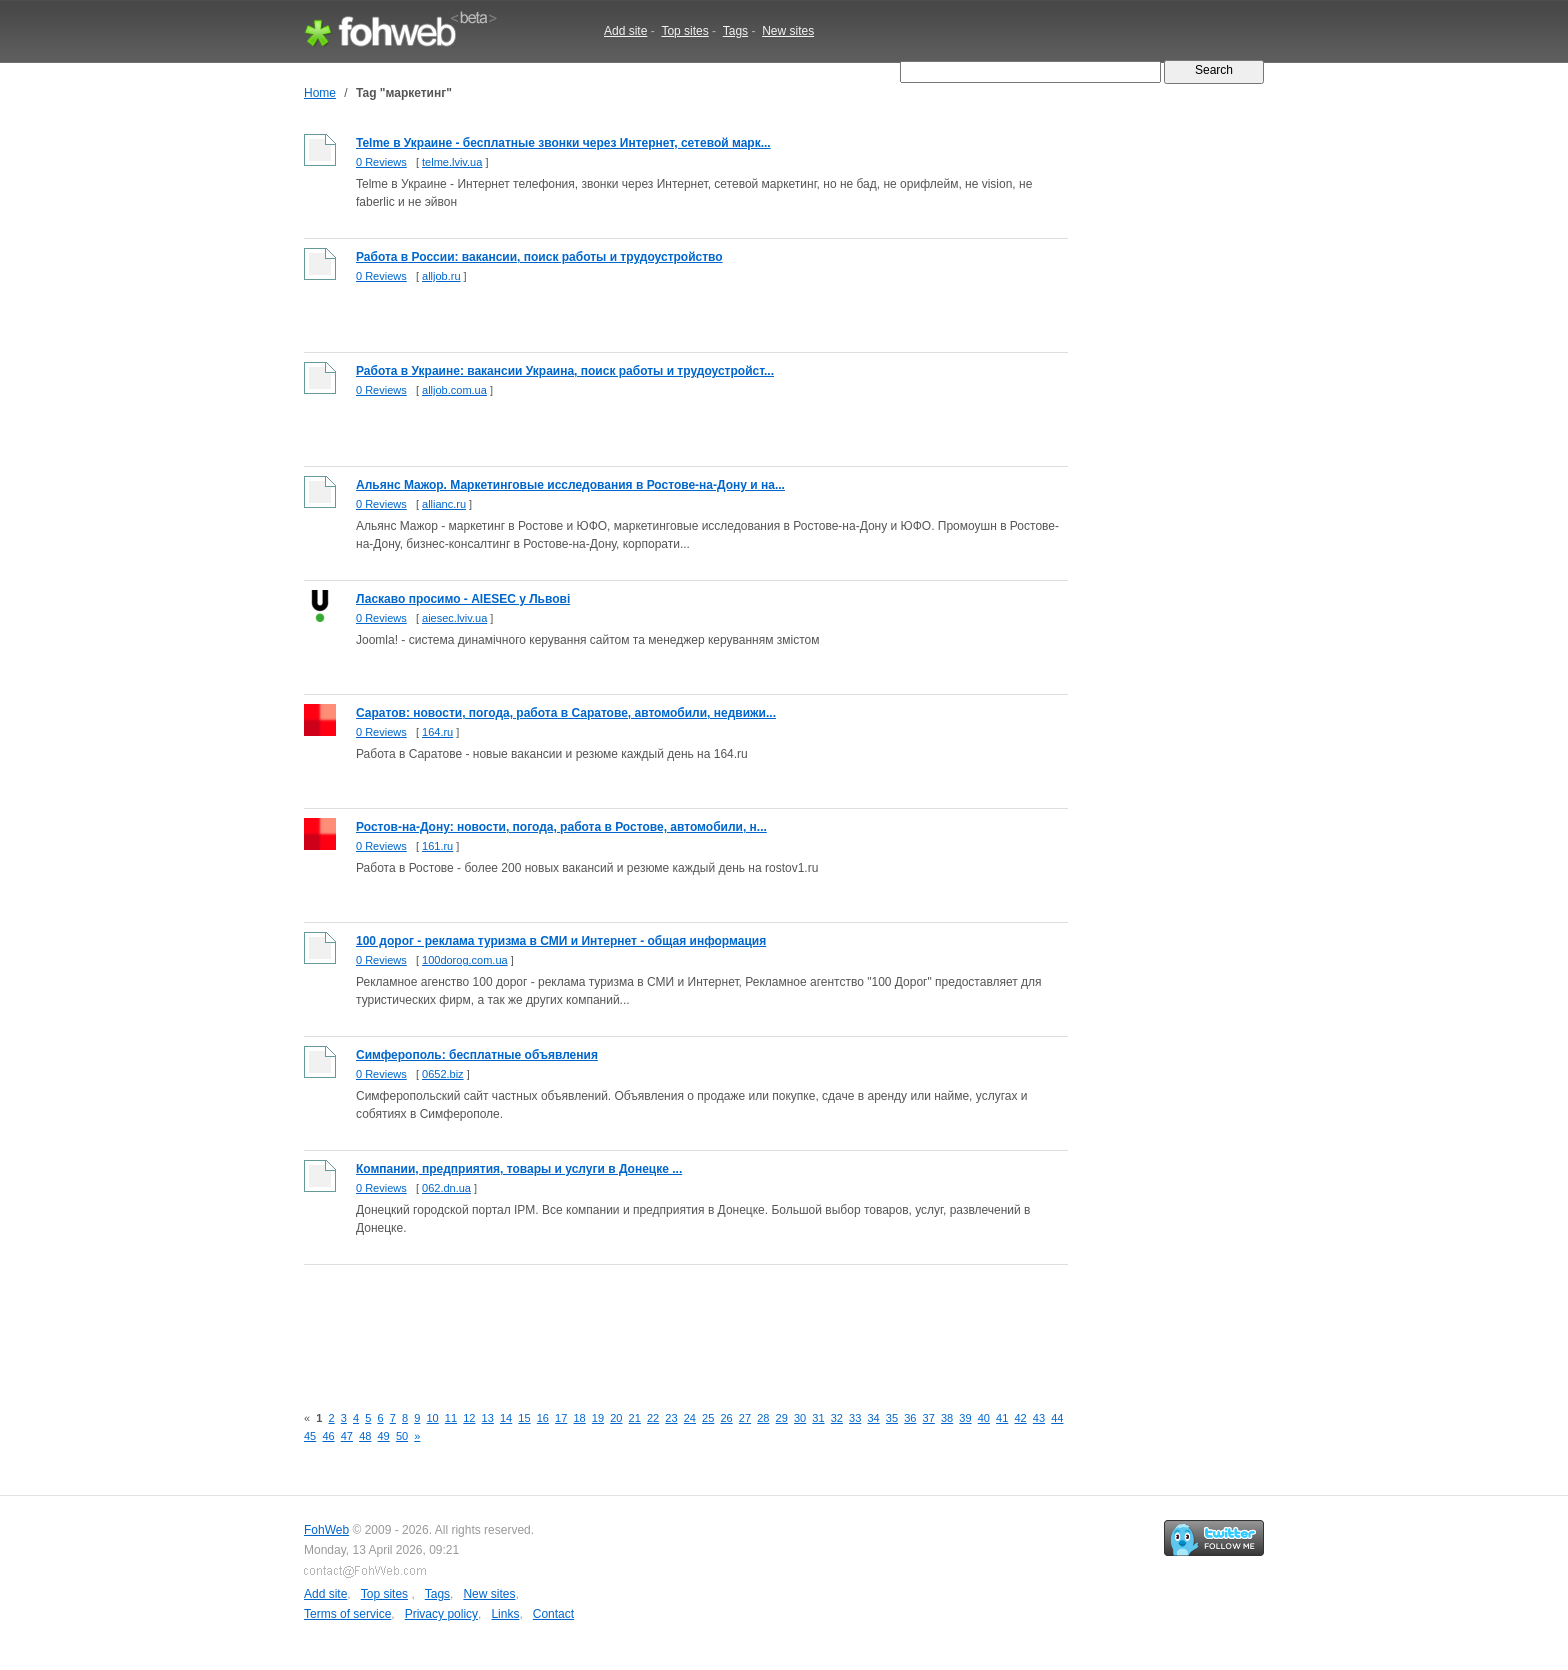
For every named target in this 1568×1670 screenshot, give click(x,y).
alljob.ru (441, 276)
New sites (788, 31)
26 (726, 1418)
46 (328, 1436)
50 (402, 1436)
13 (488, 1418)
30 (800, 1418)
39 (965, 1418)
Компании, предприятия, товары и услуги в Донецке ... (519, 1169)
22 (653, 1418)
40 (984, 1418)
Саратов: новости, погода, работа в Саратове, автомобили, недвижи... (566, 713)
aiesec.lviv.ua (454, 618)
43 (1039, 1418)
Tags (735, 31)
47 (347, 1436)
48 (365, 1436)
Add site (625, 31)
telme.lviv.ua (452, 162)
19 (598, 1418)
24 (690, 1418)
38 (947, 1418)
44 (1057, 1418)
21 (635, 1418)
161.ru (437, 846)
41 (1002, 1418)
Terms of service (347, 1614)
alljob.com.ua (454, 390)
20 (616, 1418)
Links (505, 1614)
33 (855, 1418)
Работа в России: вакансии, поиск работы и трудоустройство (539, 257)
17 (561, 1418)
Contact (553, 1614)
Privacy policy (441, 1614)
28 (763, 1418)
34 (873, 1418)
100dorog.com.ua (465, 960)
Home (320, 93)
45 (310, 1436)
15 (524, 1418)
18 (579, 1418)
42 (1020, 1418)
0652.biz (443, 1074)
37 (929, 1418)
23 (671, 1418)
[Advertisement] (668, 1323)
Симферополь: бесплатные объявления (477, 1055)
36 (910, 1418)
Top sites (684, 31)
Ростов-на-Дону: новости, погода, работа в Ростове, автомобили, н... (561, 827)
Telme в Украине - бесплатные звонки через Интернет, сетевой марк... (563, 143)
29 (782, 1418)
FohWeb (326, 1530)
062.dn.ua (446, 1188)
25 (708, 1418)
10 (432, 1418)
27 (745, 1418)
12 (469, 1418)
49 (384, 1436)
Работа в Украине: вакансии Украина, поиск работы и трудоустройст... (565, 371)
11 (451, 1418)
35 (892, 1418)
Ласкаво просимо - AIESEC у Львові (463, 599)
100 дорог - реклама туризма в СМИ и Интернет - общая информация (561, 941)
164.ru (437, 732)
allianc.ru (444, 504)
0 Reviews (381, 162)
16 (543, 1418)
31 (818, 1418)
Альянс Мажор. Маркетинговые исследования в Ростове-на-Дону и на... (570, 485)
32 (837, 1418)
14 (506, 1418)
